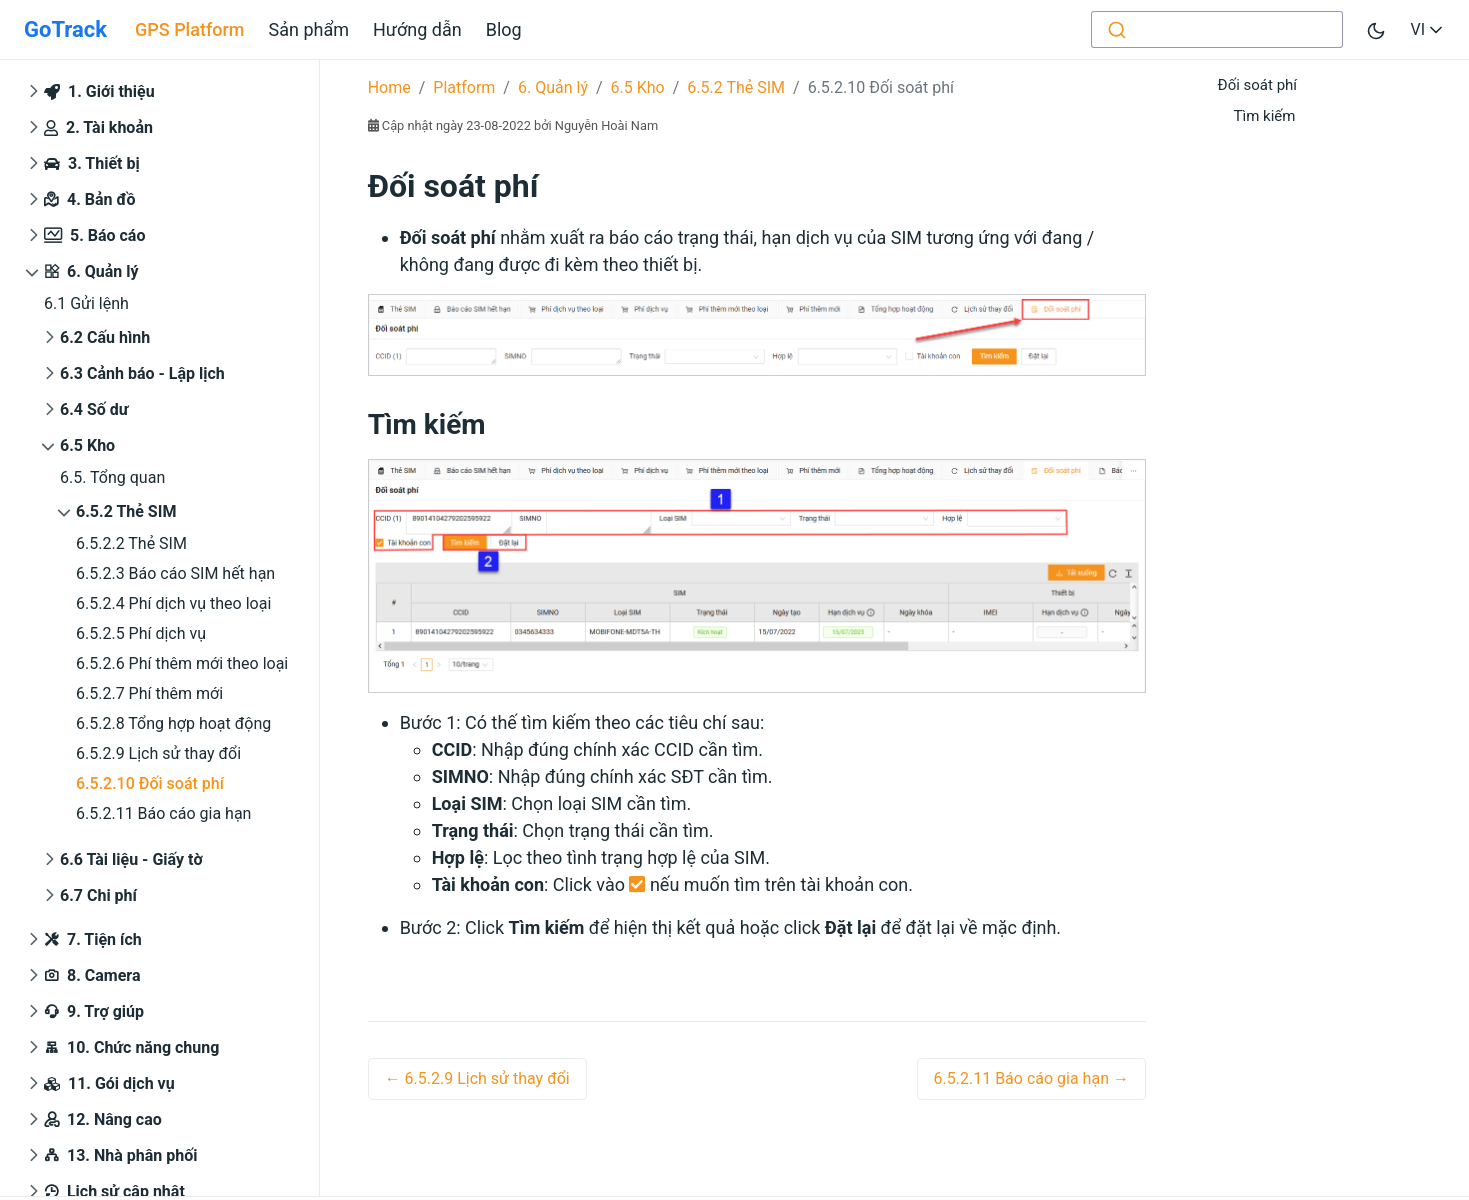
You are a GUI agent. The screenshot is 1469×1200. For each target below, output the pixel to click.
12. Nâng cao (103, 1120)
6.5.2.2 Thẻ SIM (131, 543)
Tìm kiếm (1265, 116)
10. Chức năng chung (131, 1048)
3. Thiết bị (92, 163)
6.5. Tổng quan (112, 477)
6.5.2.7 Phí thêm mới (149, 693)
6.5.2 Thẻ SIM (126, 511)
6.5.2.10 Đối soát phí (150, 783)
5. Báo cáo (94, 236)
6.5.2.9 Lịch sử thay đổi (158, 753)
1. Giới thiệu (99, 91)
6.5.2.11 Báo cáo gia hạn (163, 813)
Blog (504, 29)
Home (389, 87)
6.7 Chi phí (98, 895)
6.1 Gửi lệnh (86, 303)
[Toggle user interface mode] (1376, 29)
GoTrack (65, 29)
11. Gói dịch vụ (109, 1083)
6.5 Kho (87, 445)
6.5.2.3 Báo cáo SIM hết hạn (175, 573)
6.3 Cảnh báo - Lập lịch (142, 373)
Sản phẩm (309, 29)
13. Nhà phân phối (120, 1156)
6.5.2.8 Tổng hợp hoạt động (173, 723)
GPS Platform (190, 29)
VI (1428, 29)
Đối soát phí (1257, 85)
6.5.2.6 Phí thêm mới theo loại (182, 663)
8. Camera (92, 976)
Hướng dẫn (417, 29)
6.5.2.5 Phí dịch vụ (141, 633)
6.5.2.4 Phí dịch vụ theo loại (173, 603)
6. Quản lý (91, 272)
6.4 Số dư (94, 409)
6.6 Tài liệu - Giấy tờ (131, 859)
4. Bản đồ (90, 200)
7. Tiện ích (93, 940)
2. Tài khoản (98, 127)
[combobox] (1217, 29)
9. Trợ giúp (94, 1012)
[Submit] (1115, 29)
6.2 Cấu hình (105, 337)
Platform (464, 87)
